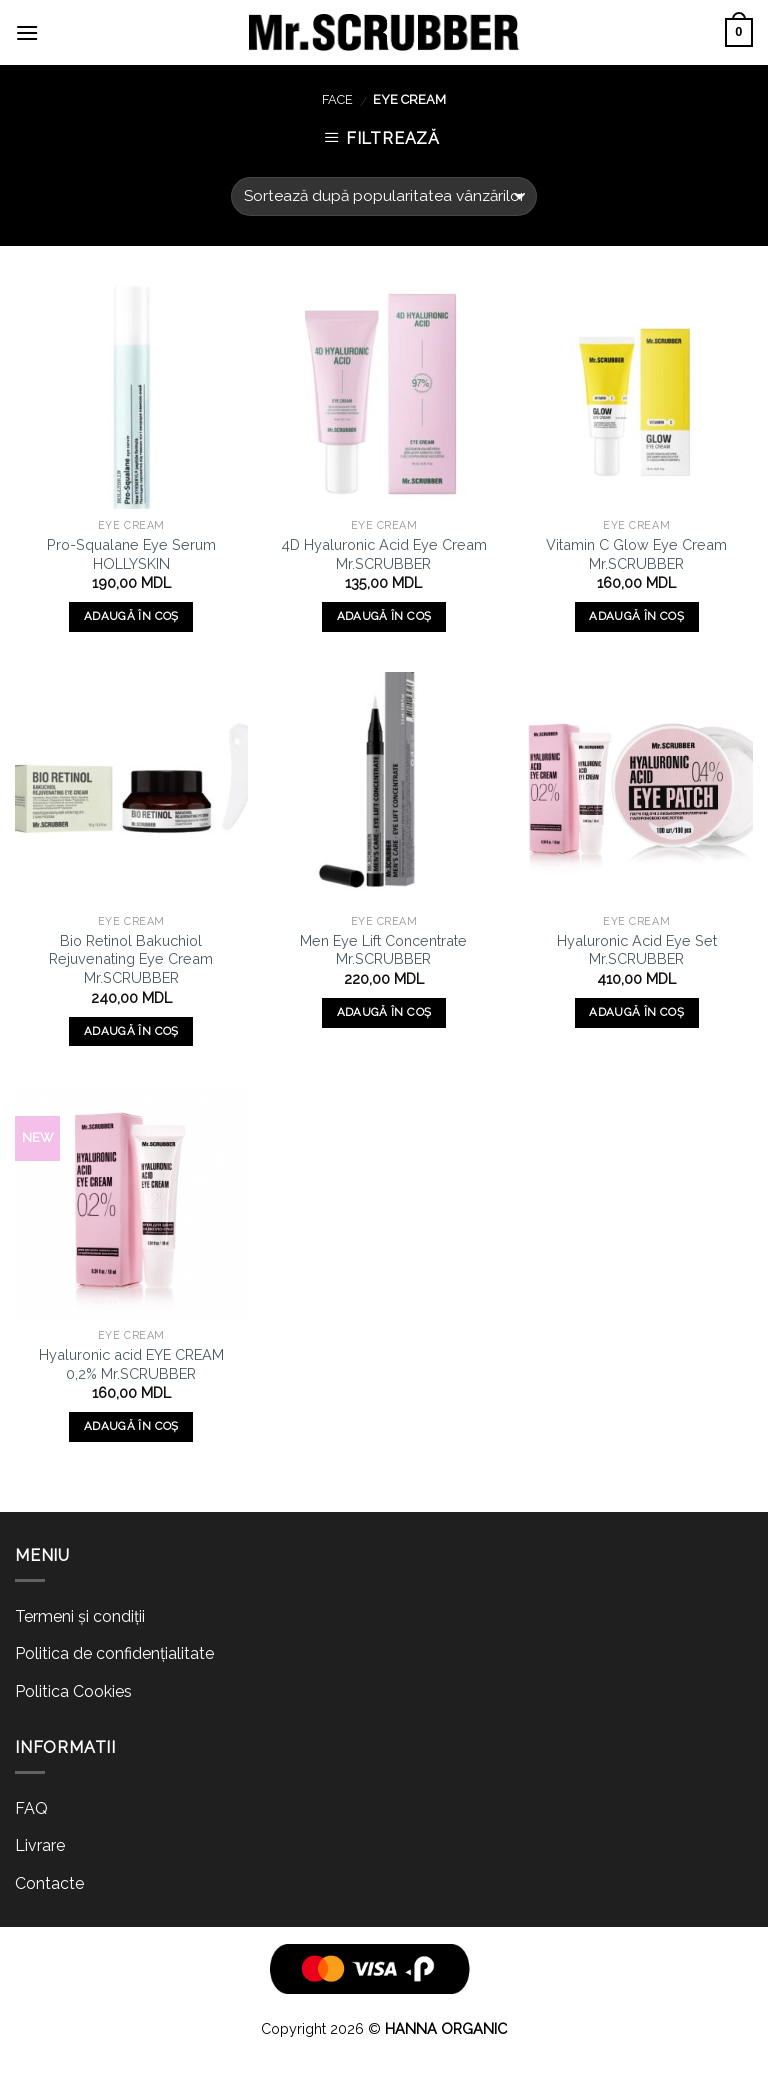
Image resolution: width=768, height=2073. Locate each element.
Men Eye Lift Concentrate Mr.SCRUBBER (383, 950)
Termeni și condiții (80, 1616)
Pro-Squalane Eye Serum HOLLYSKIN (131, 554)
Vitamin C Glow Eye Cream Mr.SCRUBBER (636, 554)
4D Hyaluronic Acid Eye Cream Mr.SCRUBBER (384, 554)
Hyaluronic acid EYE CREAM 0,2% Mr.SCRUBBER (131, 1364)
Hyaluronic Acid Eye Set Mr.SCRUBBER (637, 950)
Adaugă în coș (131, 616)
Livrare (40, 1845)
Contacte (49, 1883)
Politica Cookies (73, 1691)
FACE (337, 99)
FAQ (31, 1808)
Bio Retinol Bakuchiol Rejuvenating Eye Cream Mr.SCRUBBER (131, 959)
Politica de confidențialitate (114, 1653)
